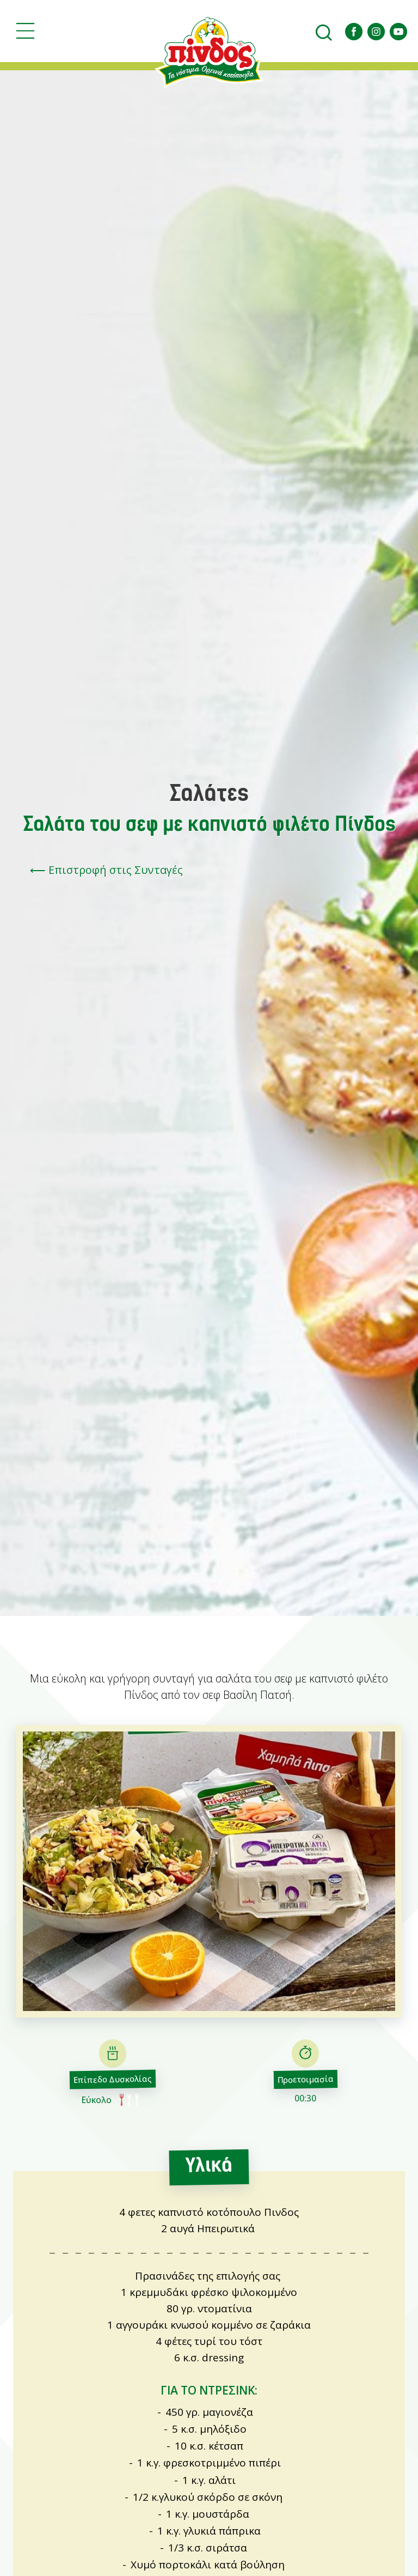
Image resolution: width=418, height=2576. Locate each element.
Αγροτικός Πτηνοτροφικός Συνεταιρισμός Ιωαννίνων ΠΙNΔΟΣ (209, 52)
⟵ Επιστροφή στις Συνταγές (106, 869)
